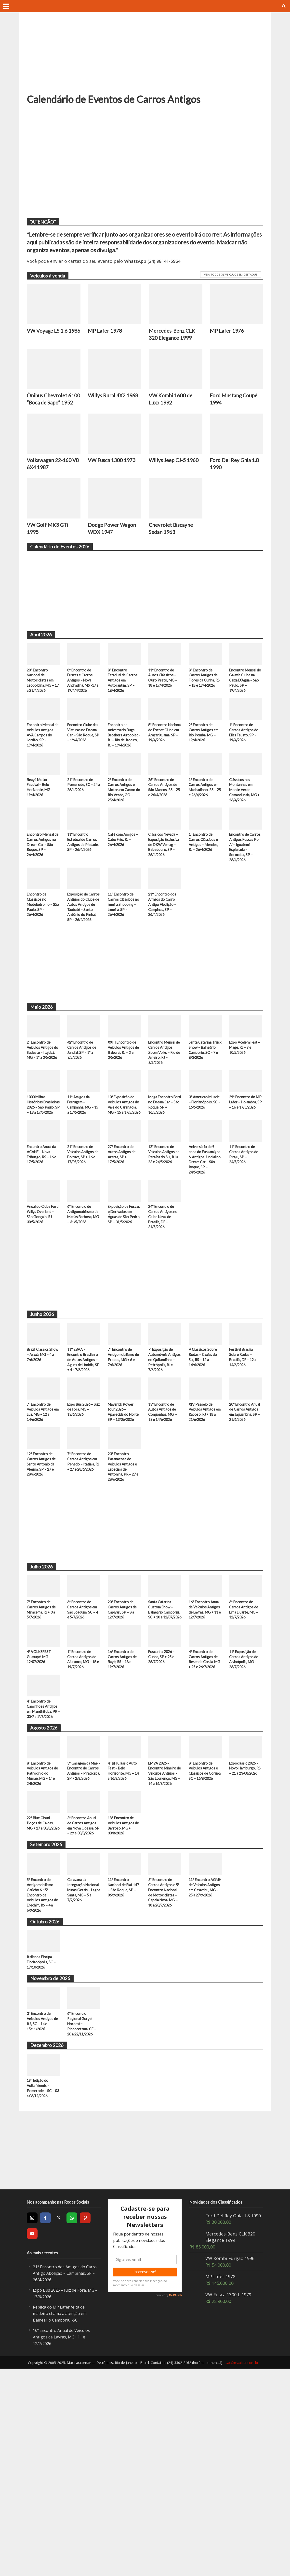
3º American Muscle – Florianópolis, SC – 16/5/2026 (204, 1185)
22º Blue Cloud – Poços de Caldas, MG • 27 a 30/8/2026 (42, 2002)
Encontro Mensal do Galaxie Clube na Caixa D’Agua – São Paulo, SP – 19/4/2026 (245, 696)
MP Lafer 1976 (228, 331)
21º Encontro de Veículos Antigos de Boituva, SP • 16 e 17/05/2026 (82, 1244)
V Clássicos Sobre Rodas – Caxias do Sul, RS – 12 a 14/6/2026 (205, 1469)
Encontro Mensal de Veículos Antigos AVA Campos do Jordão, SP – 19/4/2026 (42, 765)
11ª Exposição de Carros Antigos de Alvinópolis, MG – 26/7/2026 (244, 1806)
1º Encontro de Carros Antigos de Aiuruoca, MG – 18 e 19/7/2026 (83, 1806)
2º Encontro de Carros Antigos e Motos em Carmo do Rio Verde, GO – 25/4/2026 (124, 827)
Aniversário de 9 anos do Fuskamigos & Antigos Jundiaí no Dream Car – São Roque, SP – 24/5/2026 (204, 1254)
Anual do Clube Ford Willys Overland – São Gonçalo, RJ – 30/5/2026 (41, 1319)
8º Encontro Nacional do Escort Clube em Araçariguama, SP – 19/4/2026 (164, 762)
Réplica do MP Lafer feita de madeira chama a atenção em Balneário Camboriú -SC (64, 2521)
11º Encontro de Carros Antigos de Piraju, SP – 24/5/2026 (244, 1244)
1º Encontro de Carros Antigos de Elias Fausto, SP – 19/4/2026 (243, 758)
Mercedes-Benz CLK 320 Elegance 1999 (174, 335)
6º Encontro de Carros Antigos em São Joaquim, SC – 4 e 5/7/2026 (83, 1747)
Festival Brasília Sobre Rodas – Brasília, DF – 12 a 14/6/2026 (245, 1469)
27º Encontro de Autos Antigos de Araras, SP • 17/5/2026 (124, 1244)
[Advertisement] (145, 56)
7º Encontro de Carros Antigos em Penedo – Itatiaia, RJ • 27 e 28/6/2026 (82, 1597)
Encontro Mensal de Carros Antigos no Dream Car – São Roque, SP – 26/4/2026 (42, 889)
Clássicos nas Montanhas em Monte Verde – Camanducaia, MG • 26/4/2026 (244, 827)
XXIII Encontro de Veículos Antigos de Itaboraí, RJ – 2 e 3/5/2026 (124, 1120)
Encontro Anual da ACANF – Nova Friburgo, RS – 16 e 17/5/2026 (43, 1244)
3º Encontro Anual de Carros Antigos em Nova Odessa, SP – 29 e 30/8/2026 (83, 2005)
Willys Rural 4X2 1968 (108, 401)
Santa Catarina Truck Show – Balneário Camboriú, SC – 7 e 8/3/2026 (204, 1123)
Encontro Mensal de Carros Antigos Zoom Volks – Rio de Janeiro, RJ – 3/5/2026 (163, 1126)
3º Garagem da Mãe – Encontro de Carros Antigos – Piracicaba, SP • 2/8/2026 (81, 1943)
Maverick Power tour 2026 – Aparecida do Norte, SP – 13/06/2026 (123, 1538)
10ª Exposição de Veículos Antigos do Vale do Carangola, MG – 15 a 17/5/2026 (123, 1188)
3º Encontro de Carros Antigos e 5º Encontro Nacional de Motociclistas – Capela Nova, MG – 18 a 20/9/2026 (164, 2083)
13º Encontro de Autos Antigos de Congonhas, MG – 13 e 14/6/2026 (164, 1534)
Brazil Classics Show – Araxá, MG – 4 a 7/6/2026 (40, 1469)
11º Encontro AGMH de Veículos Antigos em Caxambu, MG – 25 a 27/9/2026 (205, 2077)
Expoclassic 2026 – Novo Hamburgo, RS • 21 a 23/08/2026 (245, 1937)
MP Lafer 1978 (106, 331)
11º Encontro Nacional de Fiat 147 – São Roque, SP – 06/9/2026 (123, 2074)
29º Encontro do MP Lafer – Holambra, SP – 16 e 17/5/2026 (244, 1185)
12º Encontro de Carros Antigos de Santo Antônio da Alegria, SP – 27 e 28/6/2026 (43, 1597)
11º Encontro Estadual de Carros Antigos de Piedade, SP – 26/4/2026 (82, 886)
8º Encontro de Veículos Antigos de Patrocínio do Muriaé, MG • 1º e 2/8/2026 (43, 1940)
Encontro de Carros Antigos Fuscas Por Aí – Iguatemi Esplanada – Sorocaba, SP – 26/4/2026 (243, 892)
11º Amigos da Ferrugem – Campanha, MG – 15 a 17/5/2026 (82, 1185)
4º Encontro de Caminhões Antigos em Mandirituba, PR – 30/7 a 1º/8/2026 (43, 1869)
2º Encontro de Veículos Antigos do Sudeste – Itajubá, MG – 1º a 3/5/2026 (43, 1123)
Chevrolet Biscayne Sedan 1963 (173, 541)
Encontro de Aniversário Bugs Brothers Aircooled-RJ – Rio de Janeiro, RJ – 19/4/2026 (124, 765)
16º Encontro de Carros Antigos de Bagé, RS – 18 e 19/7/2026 (124, 1806)
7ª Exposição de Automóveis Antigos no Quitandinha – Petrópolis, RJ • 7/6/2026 (162, 1475)
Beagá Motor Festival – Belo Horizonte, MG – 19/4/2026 (42, 824)
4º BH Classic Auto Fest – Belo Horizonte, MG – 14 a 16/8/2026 (123, 1937)
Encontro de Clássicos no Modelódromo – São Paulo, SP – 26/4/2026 (41, 957)
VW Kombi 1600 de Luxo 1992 (172, 401)
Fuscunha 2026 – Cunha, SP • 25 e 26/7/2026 (163, 1804)
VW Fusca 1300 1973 (114, 471)
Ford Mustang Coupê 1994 (236, 401)
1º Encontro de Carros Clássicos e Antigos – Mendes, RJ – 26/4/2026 (204, 886)
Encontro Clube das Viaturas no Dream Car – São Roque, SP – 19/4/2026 (82, 762)
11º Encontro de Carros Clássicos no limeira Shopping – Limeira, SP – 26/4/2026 (123, 960)
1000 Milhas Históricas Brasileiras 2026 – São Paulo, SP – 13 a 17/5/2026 (43, 1188)
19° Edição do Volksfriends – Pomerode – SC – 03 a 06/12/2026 (42, 2294)
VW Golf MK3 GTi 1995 (49, 541)
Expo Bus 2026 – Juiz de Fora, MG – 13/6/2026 (83, 1532)
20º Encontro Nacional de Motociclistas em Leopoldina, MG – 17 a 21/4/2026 (42, 696)
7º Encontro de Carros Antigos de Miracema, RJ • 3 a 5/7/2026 (43, 1747)
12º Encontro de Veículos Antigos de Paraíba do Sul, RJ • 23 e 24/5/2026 (164, 1248)
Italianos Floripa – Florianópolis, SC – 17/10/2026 (43, 2154)
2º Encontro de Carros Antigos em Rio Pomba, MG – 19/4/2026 (204, 758)
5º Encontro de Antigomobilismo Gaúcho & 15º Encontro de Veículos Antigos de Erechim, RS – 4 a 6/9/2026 (43, 2083)
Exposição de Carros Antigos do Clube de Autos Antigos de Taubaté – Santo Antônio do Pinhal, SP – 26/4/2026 (83, 966)
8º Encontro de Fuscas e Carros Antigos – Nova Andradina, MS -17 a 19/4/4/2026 (81, 699)
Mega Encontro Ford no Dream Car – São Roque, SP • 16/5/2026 (163, 1185)
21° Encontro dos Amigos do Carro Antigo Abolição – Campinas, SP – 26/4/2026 (164, 957)
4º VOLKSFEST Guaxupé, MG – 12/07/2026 (41, 1804)
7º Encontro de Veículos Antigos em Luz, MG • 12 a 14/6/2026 (43, 1534)
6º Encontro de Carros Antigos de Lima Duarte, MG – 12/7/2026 (244, 1747)
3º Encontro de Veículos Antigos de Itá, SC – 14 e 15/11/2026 (42, 2217)
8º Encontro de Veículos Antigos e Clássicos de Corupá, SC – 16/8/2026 (204, 1940)
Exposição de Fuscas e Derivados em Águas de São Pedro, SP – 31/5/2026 (120, 1322)
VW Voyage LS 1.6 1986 (49, 335)
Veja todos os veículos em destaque (230, 274)
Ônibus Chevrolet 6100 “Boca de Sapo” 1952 (52, 405)
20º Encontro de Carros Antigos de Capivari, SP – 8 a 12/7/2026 (123, 1747)
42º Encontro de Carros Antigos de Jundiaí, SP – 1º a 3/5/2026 (83, 1120)
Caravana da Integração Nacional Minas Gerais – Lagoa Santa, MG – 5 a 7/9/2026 (81, 2080)
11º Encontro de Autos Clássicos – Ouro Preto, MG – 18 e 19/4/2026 (164, 693)
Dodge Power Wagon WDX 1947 (114, 541)
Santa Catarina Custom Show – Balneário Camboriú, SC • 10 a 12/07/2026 (163, 1750)
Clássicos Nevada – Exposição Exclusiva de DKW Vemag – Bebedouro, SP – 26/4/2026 (164, 889)
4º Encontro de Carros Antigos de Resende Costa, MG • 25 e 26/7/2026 (204, 1810)
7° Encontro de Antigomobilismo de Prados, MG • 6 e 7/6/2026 (123, 1469)
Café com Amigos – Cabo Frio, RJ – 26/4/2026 (124, 880)
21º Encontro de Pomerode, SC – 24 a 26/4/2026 (82, 821)
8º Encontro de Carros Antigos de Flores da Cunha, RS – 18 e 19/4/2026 (204, 696)
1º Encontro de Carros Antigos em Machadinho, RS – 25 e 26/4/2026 (204, 827)
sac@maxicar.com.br (241, 2570)
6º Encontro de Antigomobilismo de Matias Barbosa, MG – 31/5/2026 (83, 1319)
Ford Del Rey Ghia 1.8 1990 (236, 475)
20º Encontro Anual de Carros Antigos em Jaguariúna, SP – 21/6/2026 (244, 1538)
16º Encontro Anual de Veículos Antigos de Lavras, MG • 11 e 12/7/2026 (205, 1750)
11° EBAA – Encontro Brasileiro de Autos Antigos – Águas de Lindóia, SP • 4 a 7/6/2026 (83, 1475)
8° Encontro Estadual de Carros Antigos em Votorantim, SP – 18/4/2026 (122, 696)
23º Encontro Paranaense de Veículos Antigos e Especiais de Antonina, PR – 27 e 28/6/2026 (124, 1600)
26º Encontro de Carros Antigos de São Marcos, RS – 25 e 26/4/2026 (163, 827)
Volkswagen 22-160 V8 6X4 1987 (51, 475)
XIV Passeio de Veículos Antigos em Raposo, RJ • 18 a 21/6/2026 (204, 1534)
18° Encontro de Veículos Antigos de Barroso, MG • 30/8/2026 (124, 2002)
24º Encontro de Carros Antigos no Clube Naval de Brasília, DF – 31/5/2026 (164, 1319)
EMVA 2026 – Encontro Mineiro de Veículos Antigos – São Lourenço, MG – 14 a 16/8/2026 (164, 1943)
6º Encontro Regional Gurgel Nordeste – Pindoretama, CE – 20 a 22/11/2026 (82, 2223)
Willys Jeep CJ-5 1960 (169, 475)
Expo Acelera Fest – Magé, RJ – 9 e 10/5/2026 (245, 1117)
